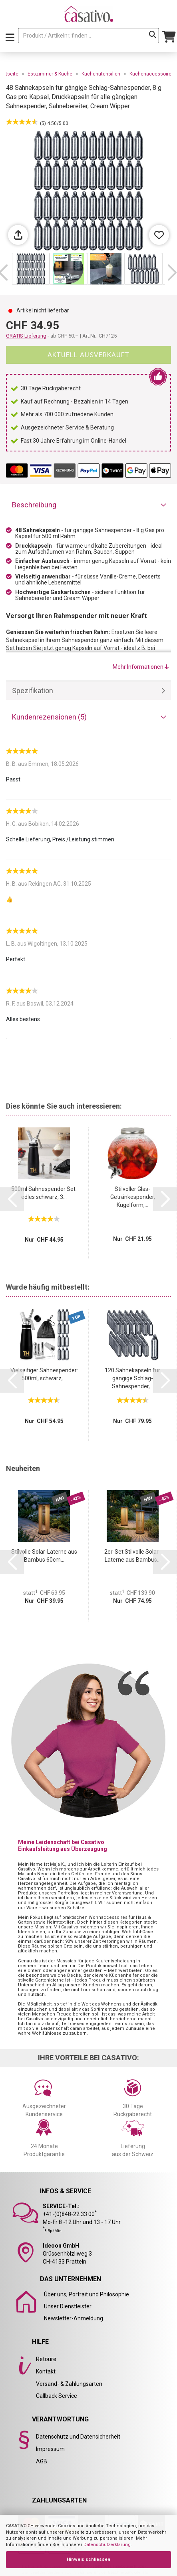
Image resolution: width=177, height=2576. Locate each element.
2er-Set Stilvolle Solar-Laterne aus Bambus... (132, 1555)
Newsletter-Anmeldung (73, 2318)
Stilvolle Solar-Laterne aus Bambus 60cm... (44, 1555)
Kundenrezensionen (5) (49, 717)
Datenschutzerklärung (107, 2544)
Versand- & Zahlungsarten (69, 2384)
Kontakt (46, 2371)
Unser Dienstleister (67, 2306)
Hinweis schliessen (88, 2559)
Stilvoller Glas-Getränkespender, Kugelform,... (132, 1197)
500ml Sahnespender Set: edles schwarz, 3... (44, 1193)
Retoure (46, 2359)
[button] (172, 273)
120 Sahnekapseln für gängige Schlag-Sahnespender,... (132, 1378)
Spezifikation (32, 690)
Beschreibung (34, 505)
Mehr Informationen (141, 667)
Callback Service (56, 2396)
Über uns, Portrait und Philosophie (86, 2294)
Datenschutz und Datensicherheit (78, 2436)
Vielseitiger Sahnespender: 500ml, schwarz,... (44, 1374)
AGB (41, 2461)
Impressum (50, 2449)
